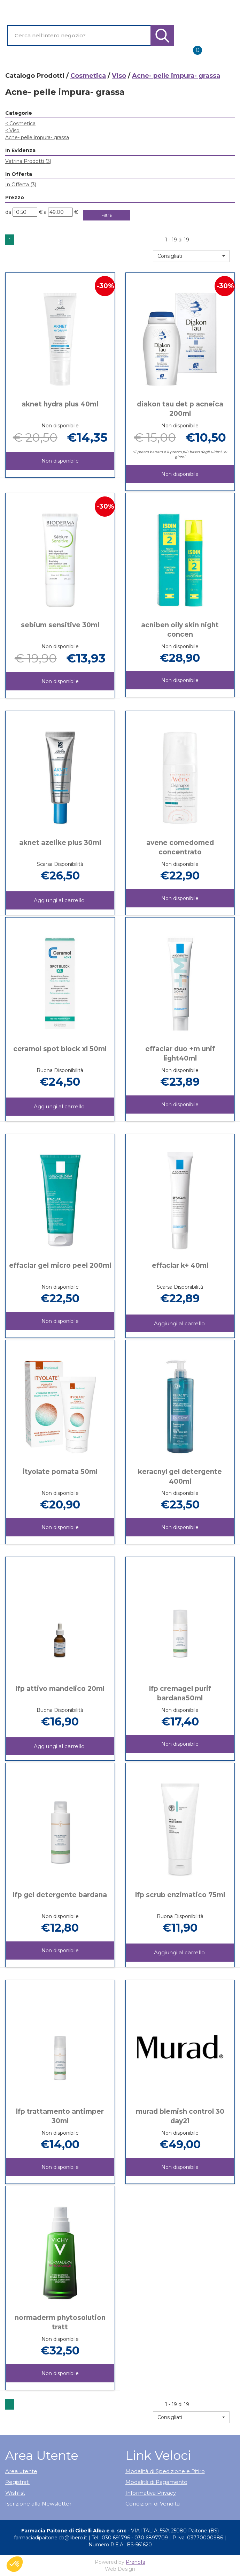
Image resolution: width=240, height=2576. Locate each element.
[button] (191, 256)
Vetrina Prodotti (28, 161)
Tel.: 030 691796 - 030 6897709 (130, 2537)
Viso (119, 76)
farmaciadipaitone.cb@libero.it (50, 2537)
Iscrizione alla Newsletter (38, 2503)
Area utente (21, 2471)
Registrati (17, 2482)
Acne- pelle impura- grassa (37, 137)
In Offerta (20, 184)
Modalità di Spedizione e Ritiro (165, 2471)
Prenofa (135, 2562)
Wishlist (15, 2492)
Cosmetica (88, 76)
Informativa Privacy (150, 2492)
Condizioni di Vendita (152, 2503)
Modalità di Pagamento (156, 2482)
